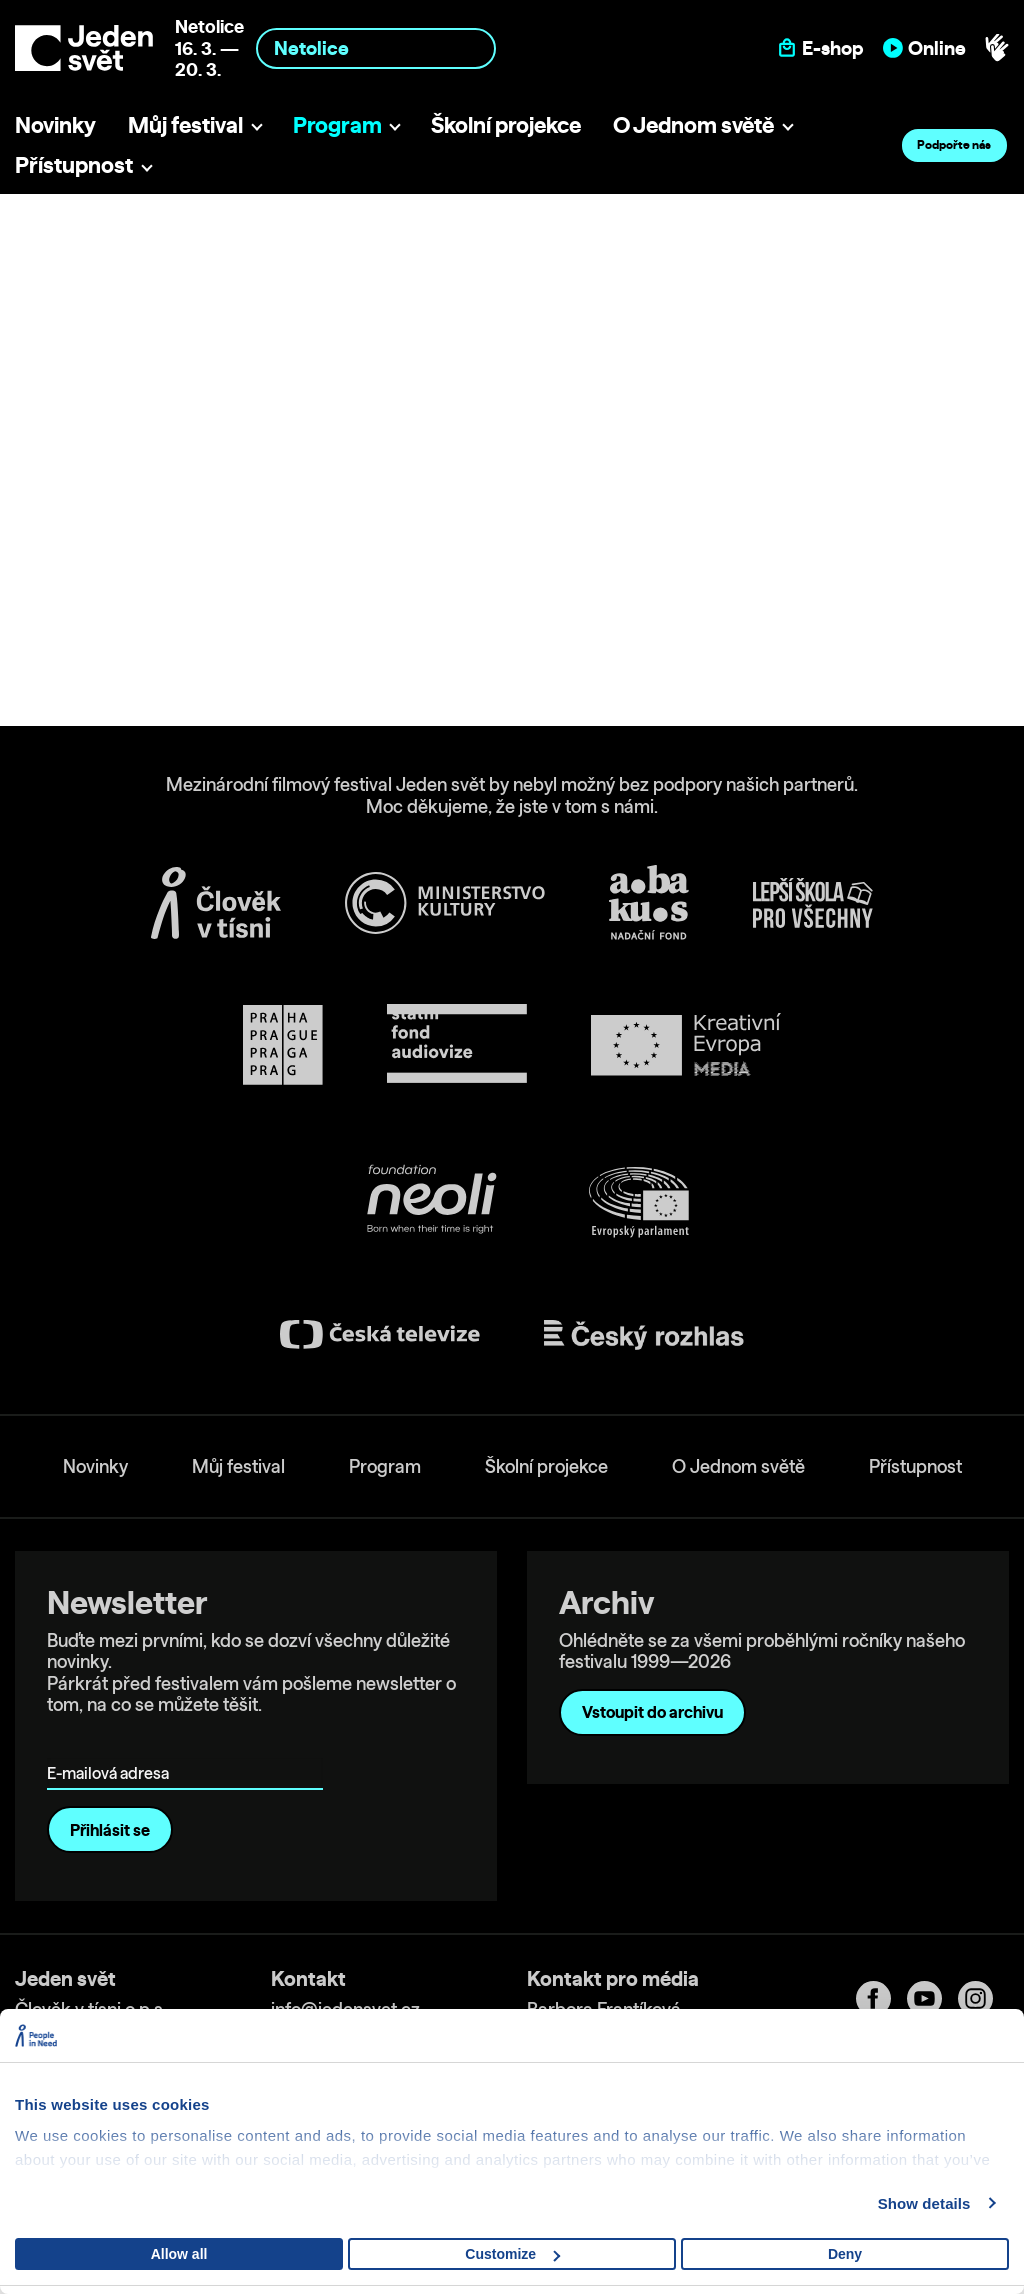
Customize (512, 2254)
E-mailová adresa (112, 1744)
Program (337, 124)
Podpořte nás (954, 144)
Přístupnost (74, 164)
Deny (845, 2254)
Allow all (179, 2254)
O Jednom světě (693, 124)
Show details (924, 2203)
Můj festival (185, 124)
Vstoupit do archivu (652, 1712)
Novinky (55, 124)
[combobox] (376, 48)
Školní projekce (506, 124)
